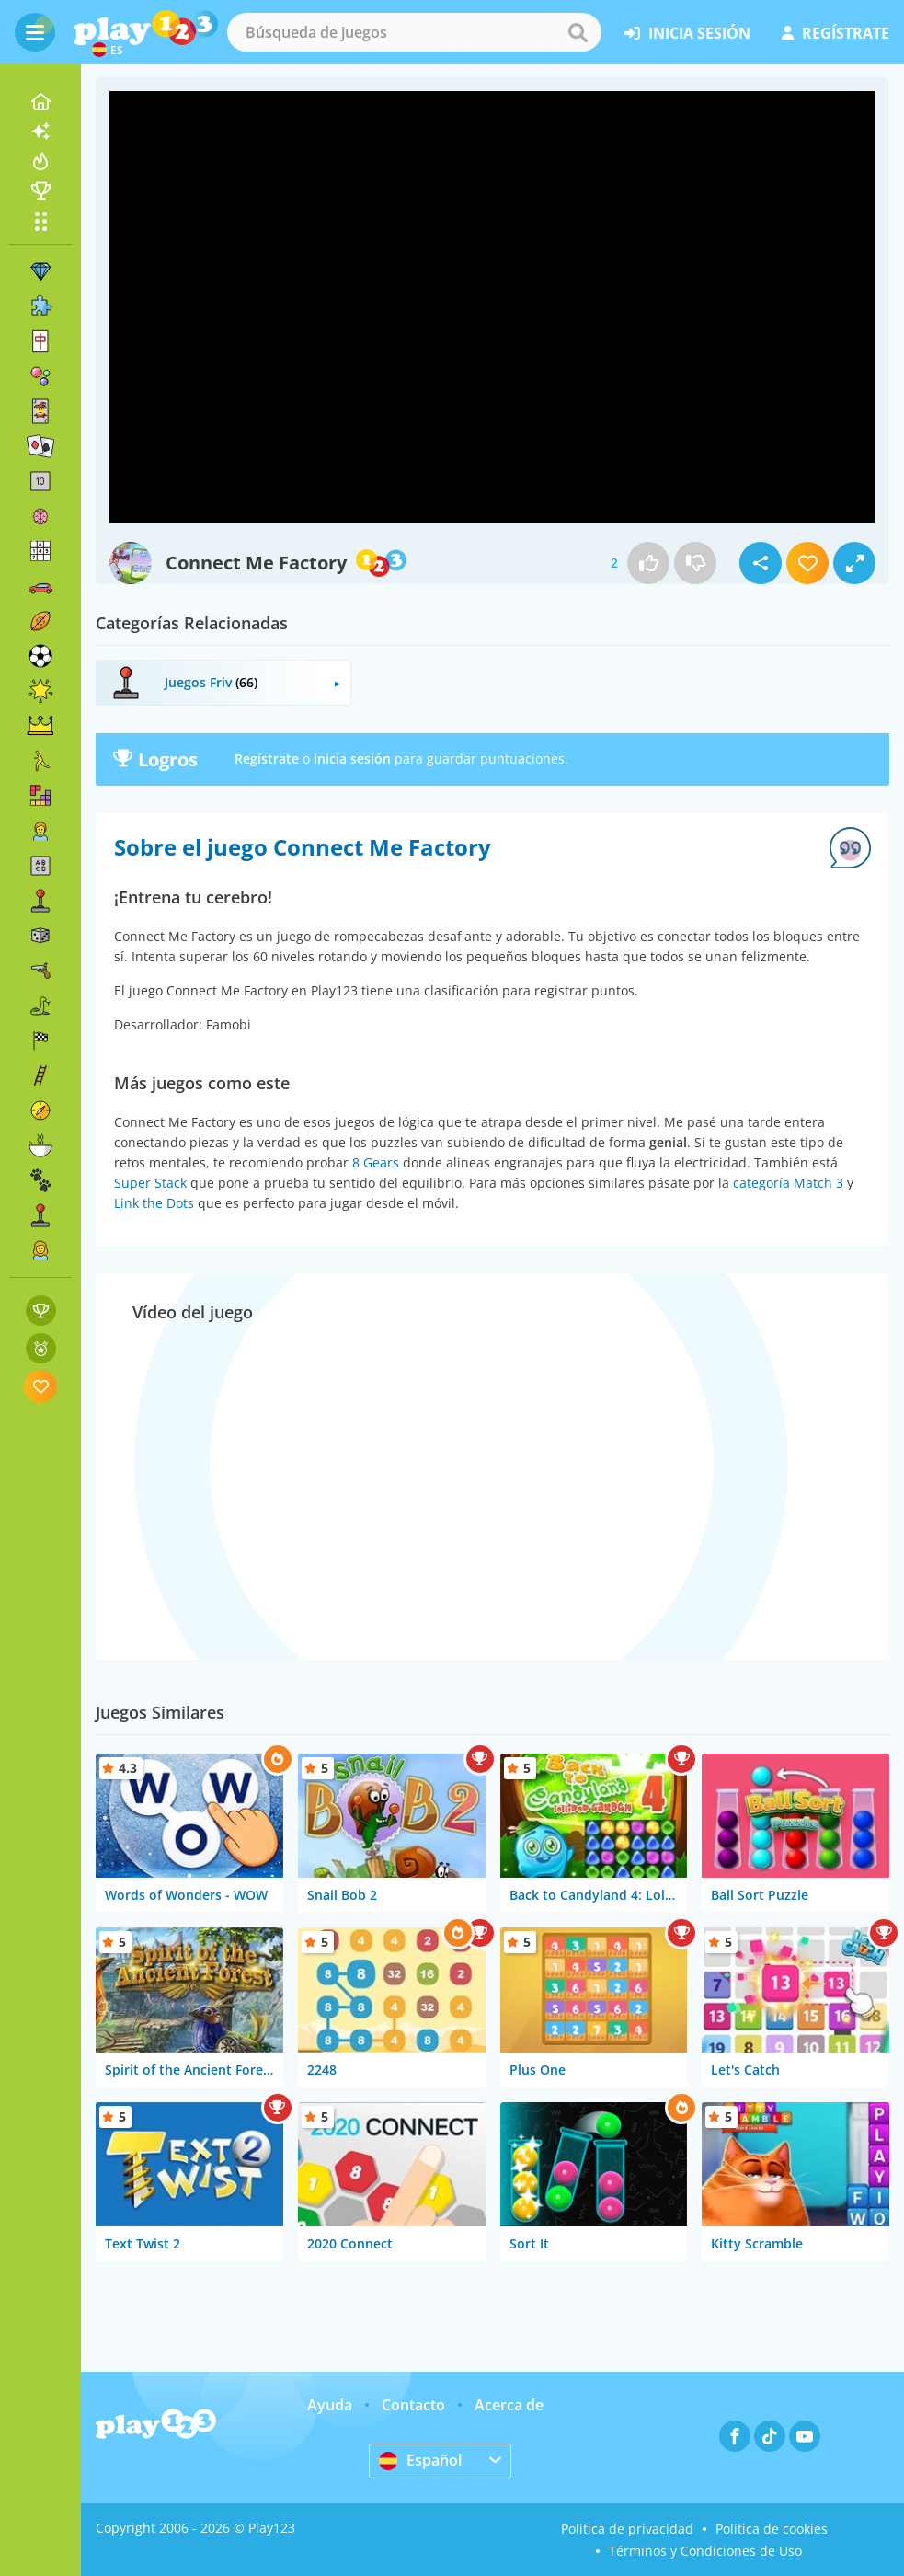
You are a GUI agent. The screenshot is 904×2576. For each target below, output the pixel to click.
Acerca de (509, 2405)
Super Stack (150, 1182)
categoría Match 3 (788, 1182)
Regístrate (267, 758)
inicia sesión (687, 33)
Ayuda (329, 2405)
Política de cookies (771, 2528)
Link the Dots (154, 1203)
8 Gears (375, 1162)
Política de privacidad (627, 2528)
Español (420, 2460)
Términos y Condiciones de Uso (705, 2550)
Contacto (413, 2405)
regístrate (835, 33)
